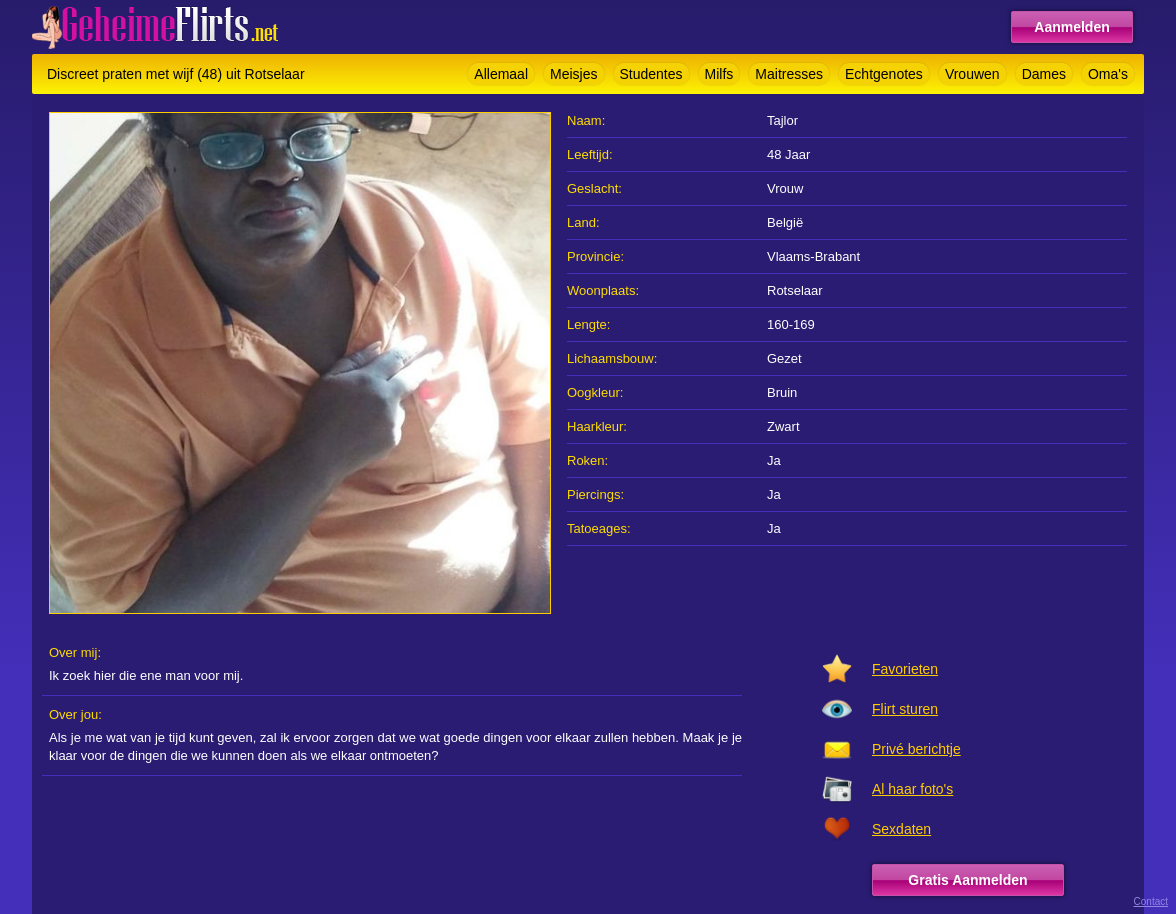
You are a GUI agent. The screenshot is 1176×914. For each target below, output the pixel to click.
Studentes (651, 74)
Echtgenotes (884, 74)
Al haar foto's (912, 789)
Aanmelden (1071, 27)
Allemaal (501, 74)
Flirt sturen (905, 709)
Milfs (719, 74)
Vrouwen (972, 74)
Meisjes (573, 74)
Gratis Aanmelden (967, 880)
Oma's (1108, 74)
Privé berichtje (916, 749)
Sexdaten (901, 829)
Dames (1044, 74)
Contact (1151, 901)
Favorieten (905, 669)
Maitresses (789, 74)
